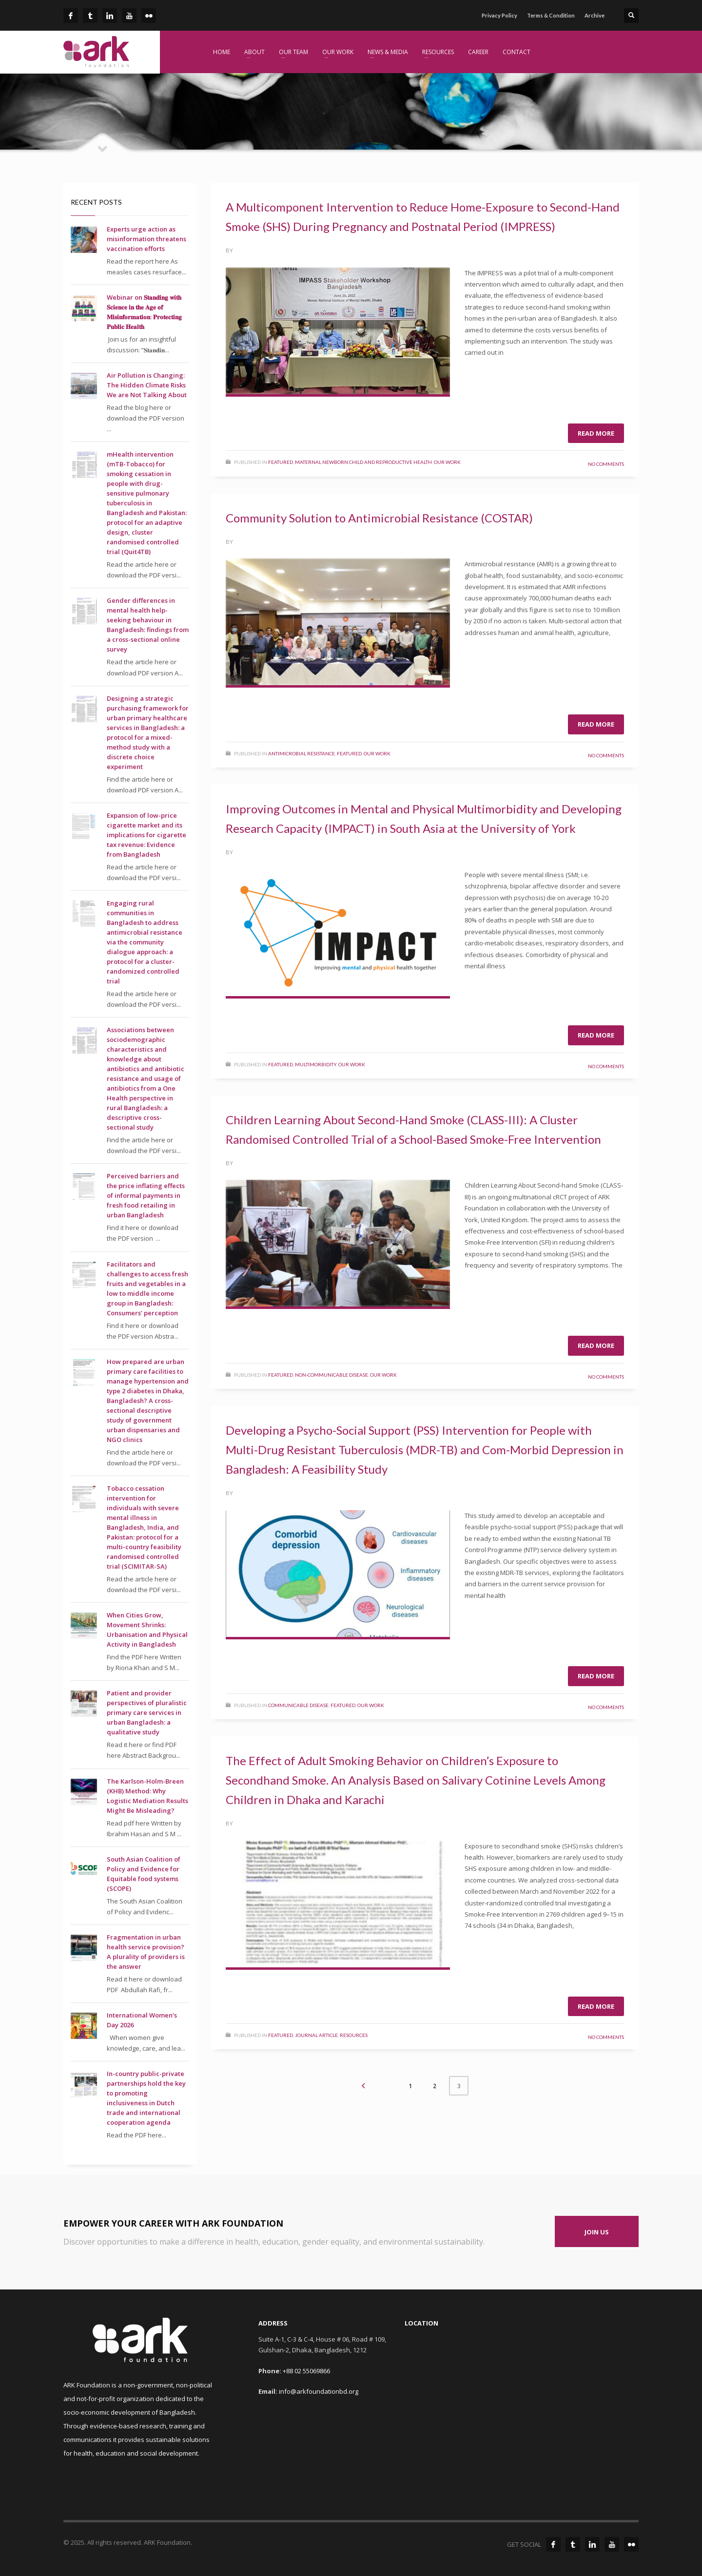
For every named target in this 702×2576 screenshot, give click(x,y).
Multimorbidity (315, 1064)
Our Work (447, 462)
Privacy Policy (499, 15)
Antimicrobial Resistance (301, 753)
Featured (280, 462)
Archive (594, 15)
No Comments (606, 464)
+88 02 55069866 (306, 2370)
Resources (354, 2035)
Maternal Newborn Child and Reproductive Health (363, 462)
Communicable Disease (298, 1705)
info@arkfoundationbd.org (318, 2391)
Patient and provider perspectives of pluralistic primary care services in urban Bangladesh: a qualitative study (147, 1712)
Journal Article (316, 2035)
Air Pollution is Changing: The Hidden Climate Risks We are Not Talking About (147, 385)
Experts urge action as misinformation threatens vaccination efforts (146, 239)
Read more (596, 433)
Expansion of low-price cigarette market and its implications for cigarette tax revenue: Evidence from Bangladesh (146, 835)
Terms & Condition (551, 15)
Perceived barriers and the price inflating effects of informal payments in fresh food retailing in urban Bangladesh (146, 1195)
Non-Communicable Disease (331, 1375)
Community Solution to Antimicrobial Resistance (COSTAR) (379, 518)
